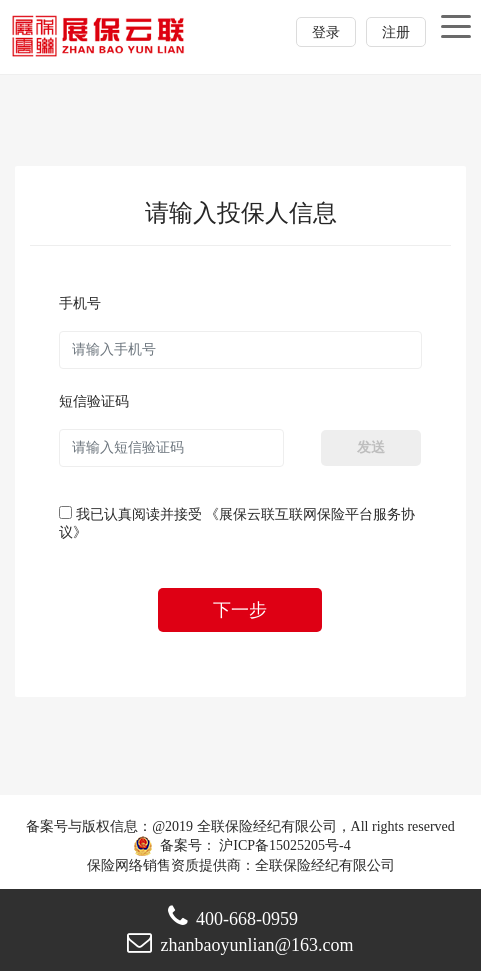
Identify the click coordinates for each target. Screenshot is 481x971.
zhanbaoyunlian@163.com (240, 945)
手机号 (80, 303)
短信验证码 (94, 401)
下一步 (240, 610)
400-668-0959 (233, 919)
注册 (396, 32)
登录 (326, 32)
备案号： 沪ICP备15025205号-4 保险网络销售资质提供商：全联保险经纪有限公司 (241, 845)
